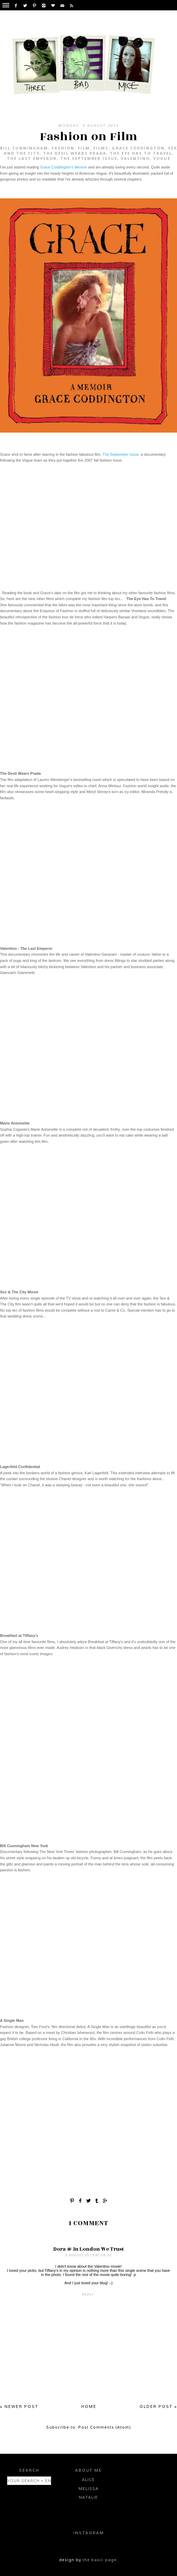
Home (88, 2406)
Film (84, 148)
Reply (88, 2295)
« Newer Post (19, 2406)
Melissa (88, 2488)
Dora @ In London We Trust (88, 2249)
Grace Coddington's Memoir (63, 167)
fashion (63, 148)
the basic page (100, 2559)
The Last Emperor (32, 158)
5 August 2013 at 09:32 (88, 2255)
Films (100, 148)
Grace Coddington (138, 148)
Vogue (161, 158)
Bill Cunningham (24, 148)
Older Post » (158, 2406)
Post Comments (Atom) (104, 2427)
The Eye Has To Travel (141, 153)
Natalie (88, 2497)
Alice (88, 2479)
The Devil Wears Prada (74, 153)
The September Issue (88, 158)
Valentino (135, 158)
